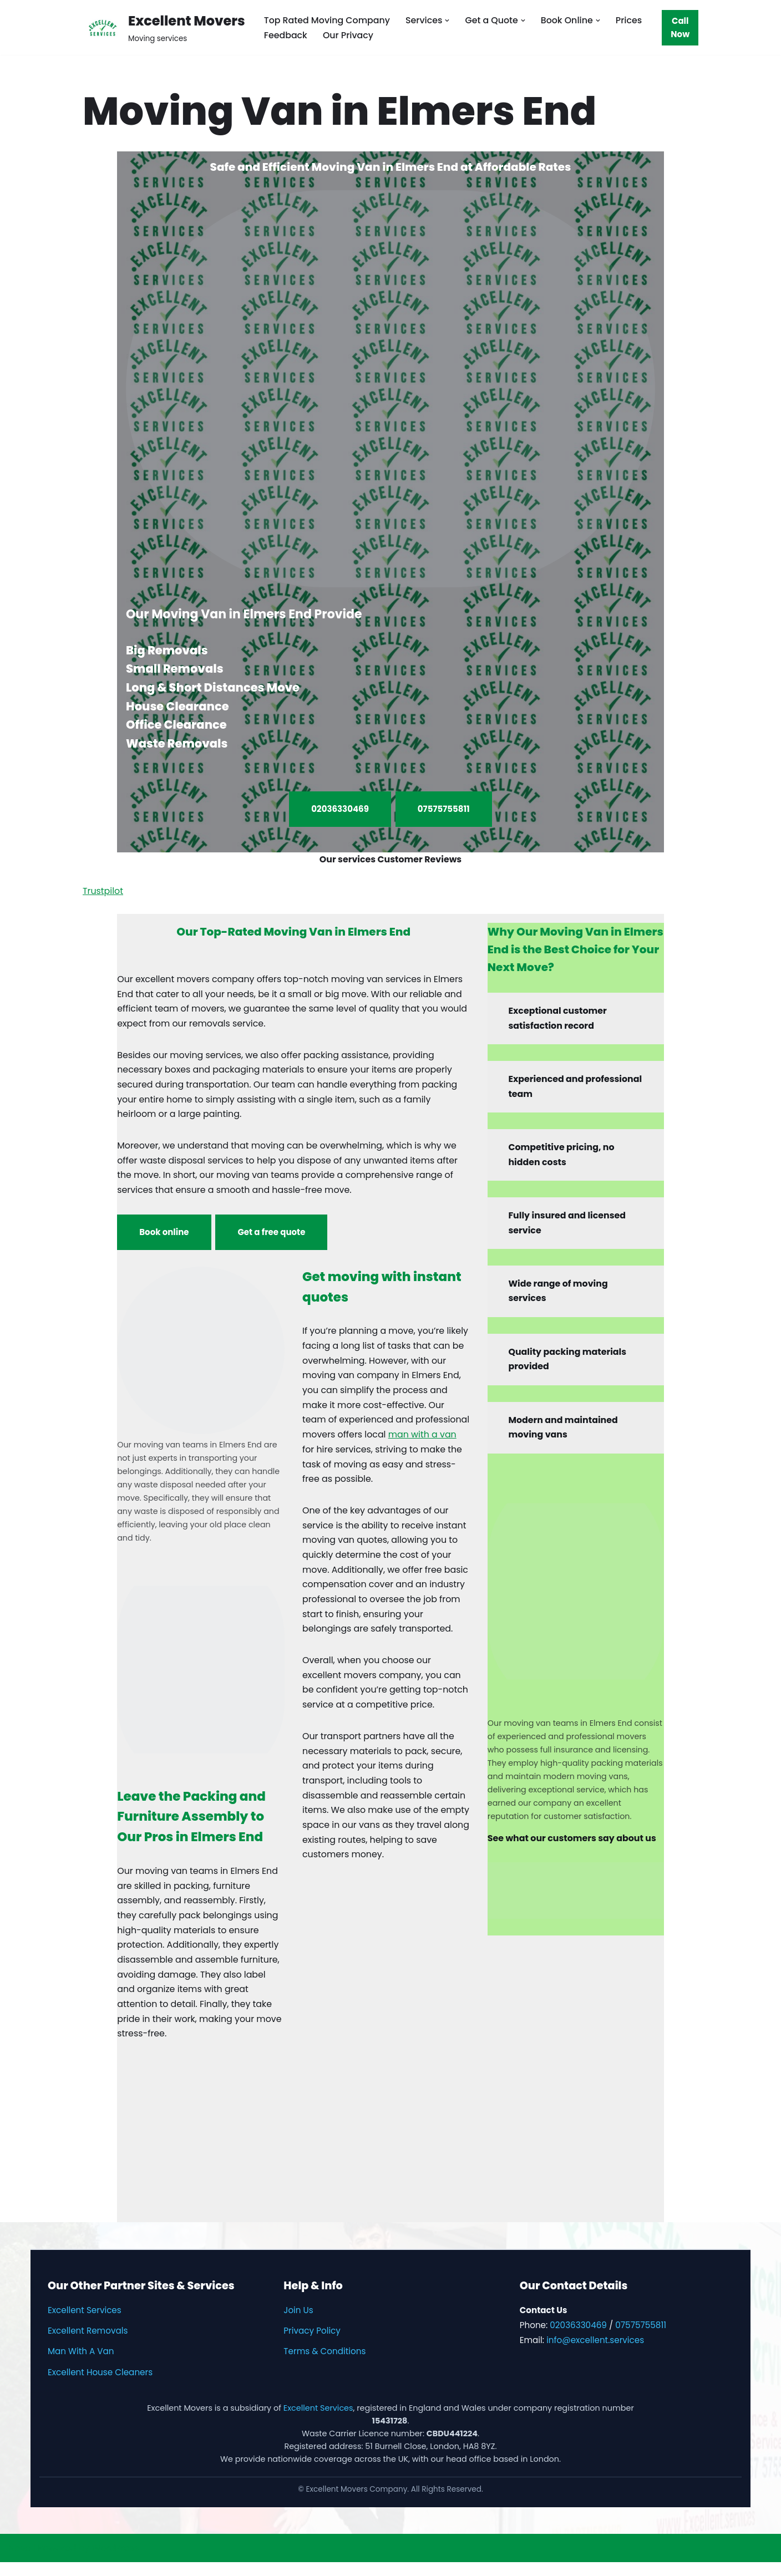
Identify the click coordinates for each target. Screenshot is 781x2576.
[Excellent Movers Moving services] (164, 27)
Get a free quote (272, 1237)
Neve (19, 2561)
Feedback (286, 35)
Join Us (298, 2324)
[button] (449, 20)
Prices (631, 20)
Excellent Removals (88, 2345)
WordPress (115, 2561)
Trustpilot (103, 892)
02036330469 (340, 809)
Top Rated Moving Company (328, 20)
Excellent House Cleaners (100, 2386)
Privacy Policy (312, 2345)
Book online (164, 1237)
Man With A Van (81, 2365)
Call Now (680, 27)
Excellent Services (84, 2324)
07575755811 (444, 809)
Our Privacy (348, 35)
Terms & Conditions (324, 2365)
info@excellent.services (595, 2354)
